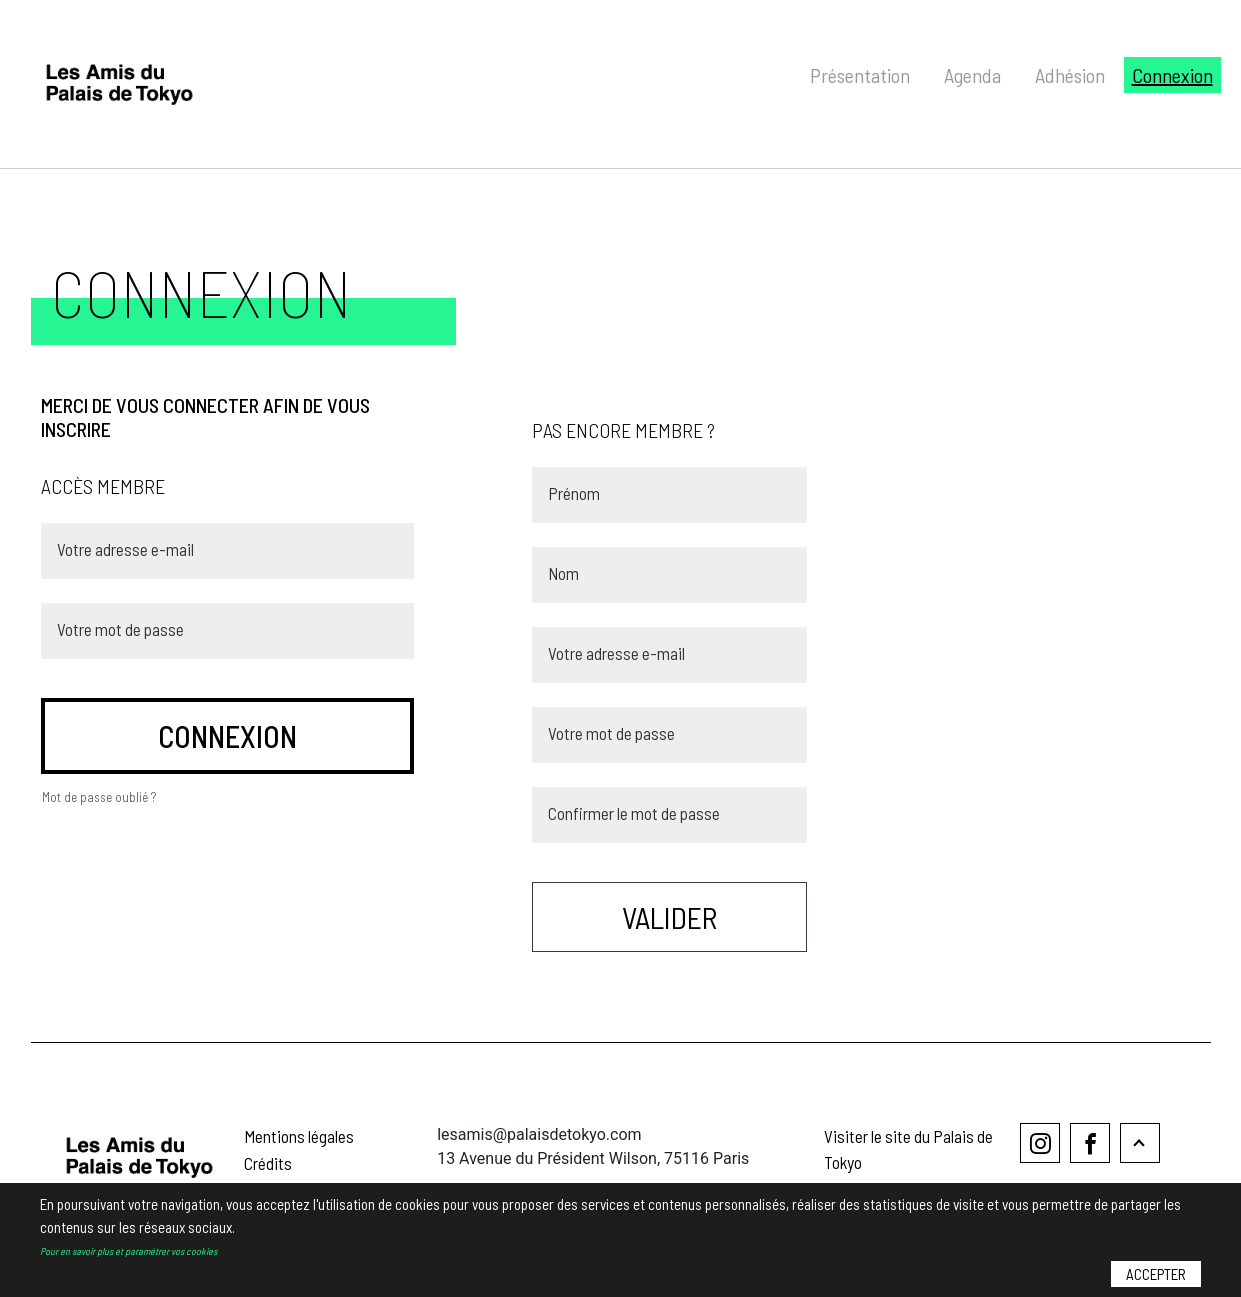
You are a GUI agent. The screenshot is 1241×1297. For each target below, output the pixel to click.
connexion (227, 736)
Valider (669, 917)
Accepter (1156, 1274)
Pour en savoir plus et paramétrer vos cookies (128, 1251)
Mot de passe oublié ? (99, 797)
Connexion (1172, 75)
